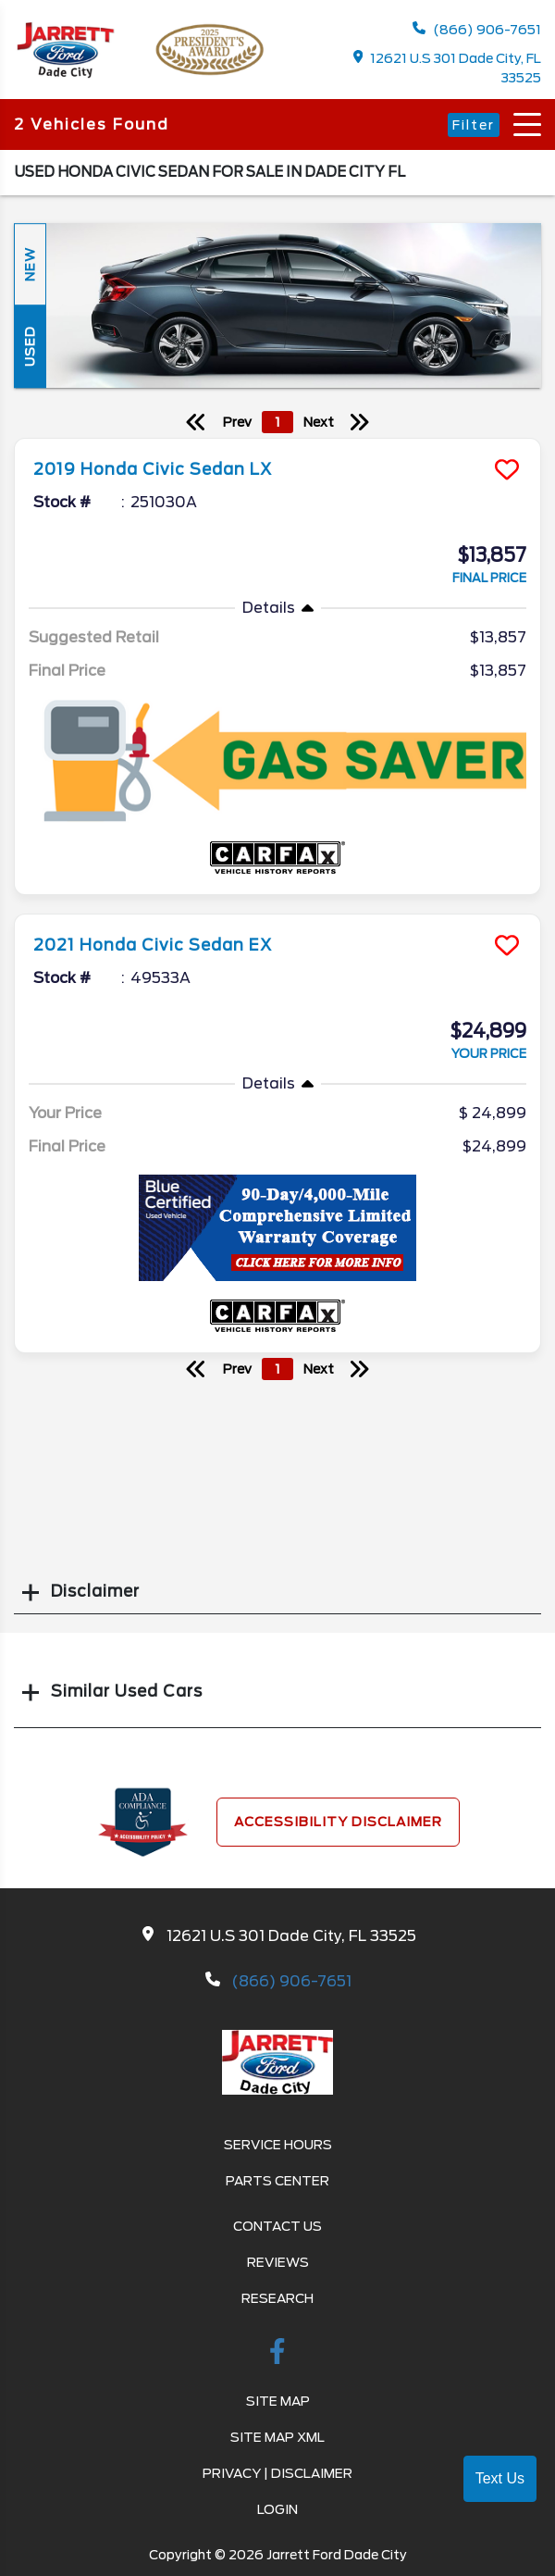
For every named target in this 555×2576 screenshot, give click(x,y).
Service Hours (278, 2144)
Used (29, 347)
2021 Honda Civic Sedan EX (152, 945)
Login (277, 2509)
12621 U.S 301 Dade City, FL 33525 (447, 67)
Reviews (278, 2262)
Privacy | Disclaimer (277, 2473)
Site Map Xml (277, 2437)
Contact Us (277, 2226)
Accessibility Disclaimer (338, 1821)
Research (277, 2298)
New (29, 264)
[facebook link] (277, 2355)
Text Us (499, 2478)
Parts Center (277, 2180)
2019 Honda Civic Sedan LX (152, 469)
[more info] (277, 441)
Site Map (278, 2401)
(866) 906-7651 (477, 29)
